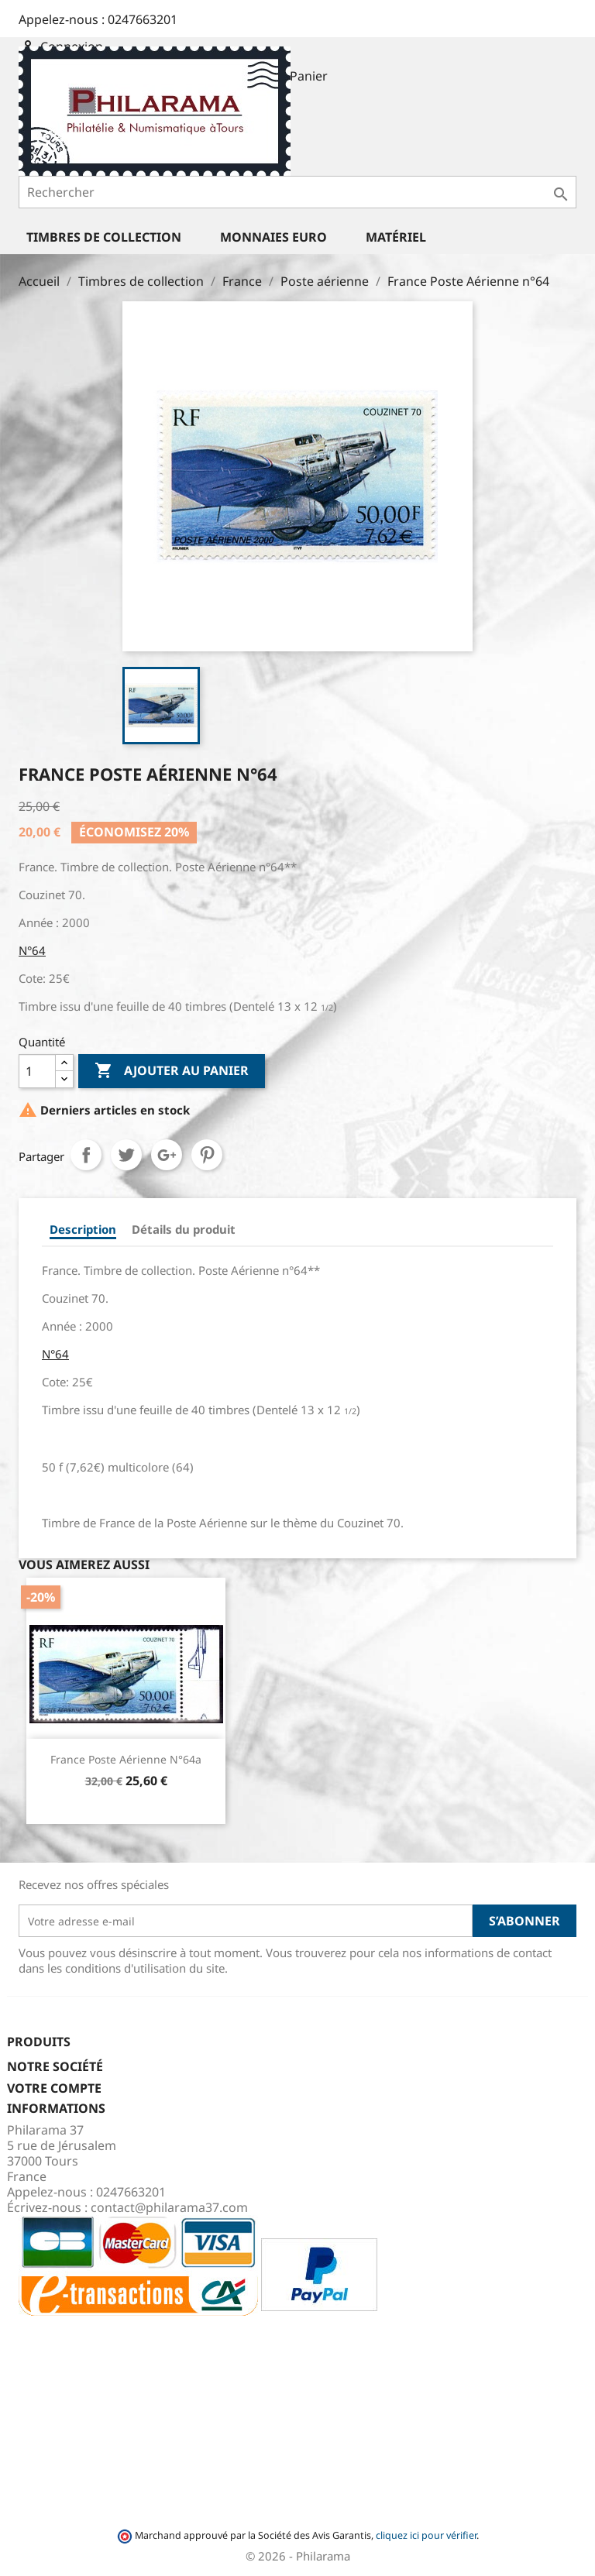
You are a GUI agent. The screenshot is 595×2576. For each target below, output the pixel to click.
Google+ (166, 1154)
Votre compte (54, 2088)
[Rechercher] (297, 192)
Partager (86, 1154)
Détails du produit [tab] (184, 1229)
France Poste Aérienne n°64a (125, 1759)
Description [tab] (83, 1229)
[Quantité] (37, 1071)
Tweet (126, 1154)
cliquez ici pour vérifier (426, 2535)
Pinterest (206, 1154)
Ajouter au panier (172, 1071)
